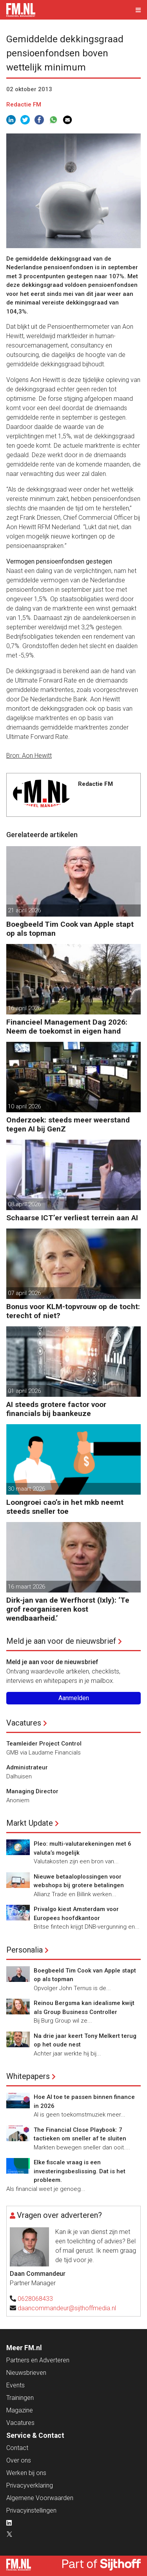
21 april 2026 (24, 910)
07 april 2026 (24, 1293)
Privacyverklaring (29, 2485)
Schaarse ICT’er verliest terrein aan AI (72, 1217)
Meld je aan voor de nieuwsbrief (61, 1641)
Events (15, 2385)
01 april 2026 (24, 1390)
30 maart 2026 (26, 1488)
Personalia (24, 1950)
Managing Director (32, 1791)
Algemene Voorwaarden (39, 2498)
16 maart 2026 (26, 1586)
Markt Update (29, 1823)
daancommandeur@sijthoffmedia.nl (67, 2308)
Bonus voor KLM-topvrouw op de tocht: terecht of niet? (73, 1311)
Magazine (19, 2410)
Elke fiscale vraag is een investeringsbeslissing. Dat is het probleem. (79, 2171)
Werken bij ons (26, 2473)
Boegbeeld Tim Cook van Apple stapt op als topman (70, 929)
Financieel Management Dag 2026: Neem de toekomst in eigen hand (66, 1027)
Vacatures (23, 1723)
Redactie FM (23, 104)
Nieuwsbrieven (26, 2372)
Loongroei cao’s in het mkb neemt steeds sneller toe (64, 1507)
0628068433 (35, 2298)
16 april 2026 (24, 1008)
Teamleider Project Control (44, 1743)
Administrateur (27, 1767)
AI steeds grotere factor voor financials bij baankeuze (56, 1409)
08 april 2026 (24, 1204)
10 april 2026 (24, 1106)
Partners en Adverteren (37, 2360)
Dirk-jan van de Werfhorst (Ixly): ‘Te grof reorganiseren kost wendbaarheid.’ (67, 1609)
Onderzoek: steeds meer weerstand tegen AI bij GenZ (68, 1124)
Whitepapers (28, 2076)
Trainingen (20, 2397)
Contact (17, 2448)
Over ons (18, 2460)
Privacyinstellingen (31, 2510)
